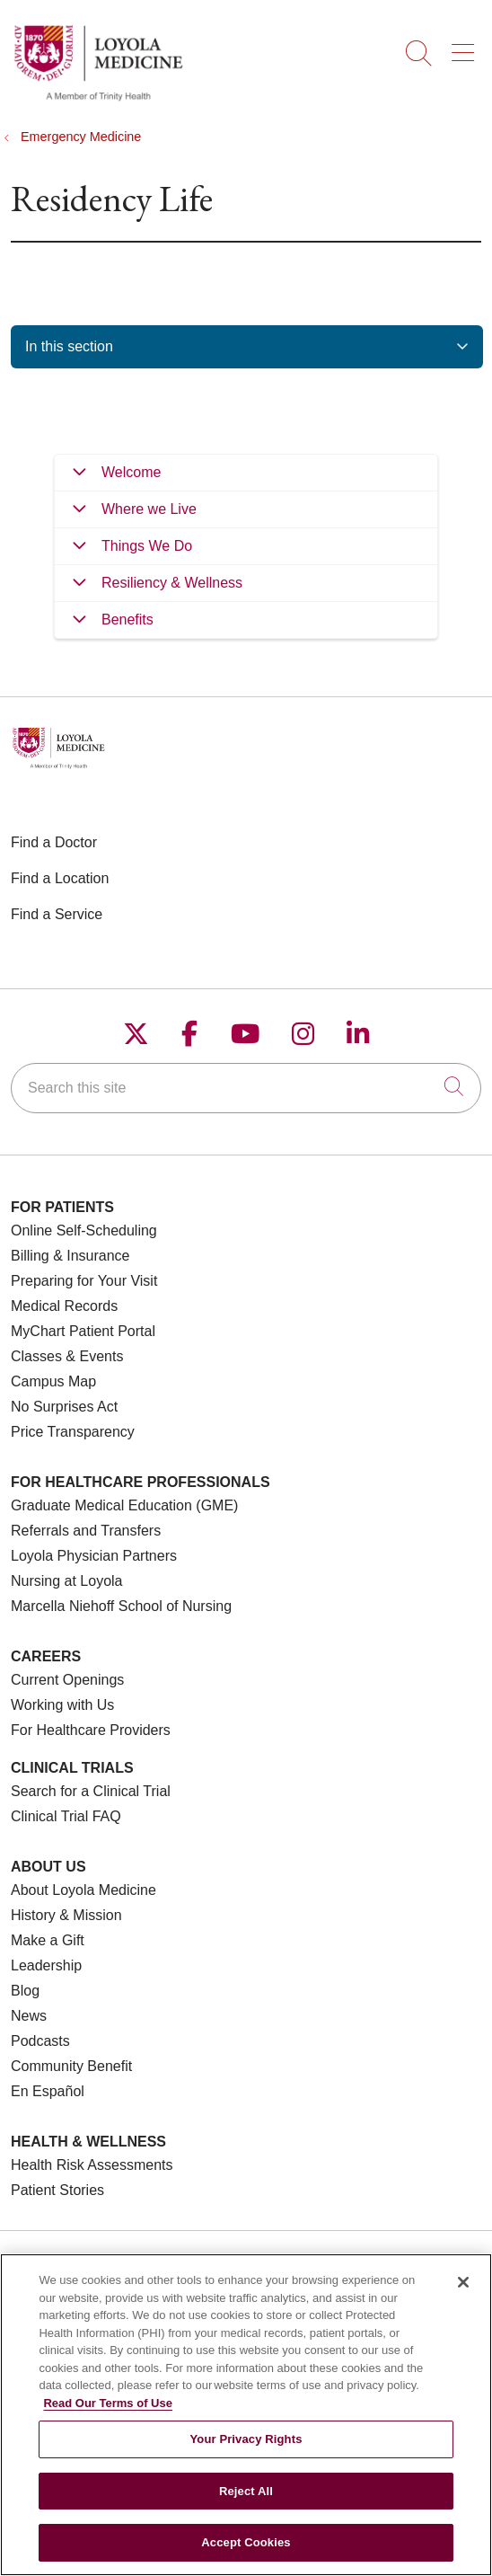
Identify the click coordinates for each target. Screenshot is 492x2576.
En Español (47, 2091)
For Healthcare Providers (91, 1730)
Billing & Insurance (70, 1255)
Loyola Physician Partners (94, 1555)
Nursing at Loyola (67, 1581)
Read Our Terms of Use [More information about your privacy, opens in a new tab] (107, 2403)
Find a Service (56, 914)
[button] (466, 46)
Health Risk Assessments (92, 2165)
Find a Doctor (54, 842)
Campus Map (53, 1381)
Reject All (246, 2491)
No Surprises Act (64, 1406)
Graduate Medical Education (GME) (124, 1505)
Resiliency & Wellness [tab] (171, 582)
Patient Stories (57, 2190)
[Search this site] (246, 1088)
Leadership (46, 1965)
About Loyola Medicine (83, 1890)
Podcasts (40, 2041)
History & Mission (66, 1915)
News (29, 2015)
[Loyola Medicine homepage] (98, 98)
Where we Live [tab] (149, 509)
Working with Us (62, 1705)
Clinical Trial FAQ (66, 1816)
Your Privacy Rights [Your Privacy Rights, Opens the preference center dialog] (245, 2439)
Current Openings (67, 1679)
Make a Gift (47, 1940)
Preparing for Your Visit (84, 1280)
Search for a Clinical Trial (91, 1791)
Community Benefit (71, 2066)
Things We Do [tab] (146, 545)
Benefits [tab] (127, 619)
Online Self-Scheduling (84, 1230)
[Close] (463, 2282)
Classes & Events (67, 1356)
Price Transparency (73, 1431)
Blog (25, 1990)
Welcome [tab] (131, 472)
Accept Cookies (245, 2542)
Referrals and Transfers (86, 1530)
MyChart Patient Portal (83, 1331)
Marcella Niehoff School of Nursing (121, 1606)
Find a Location (60, 878)
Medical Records (64, 1306)
